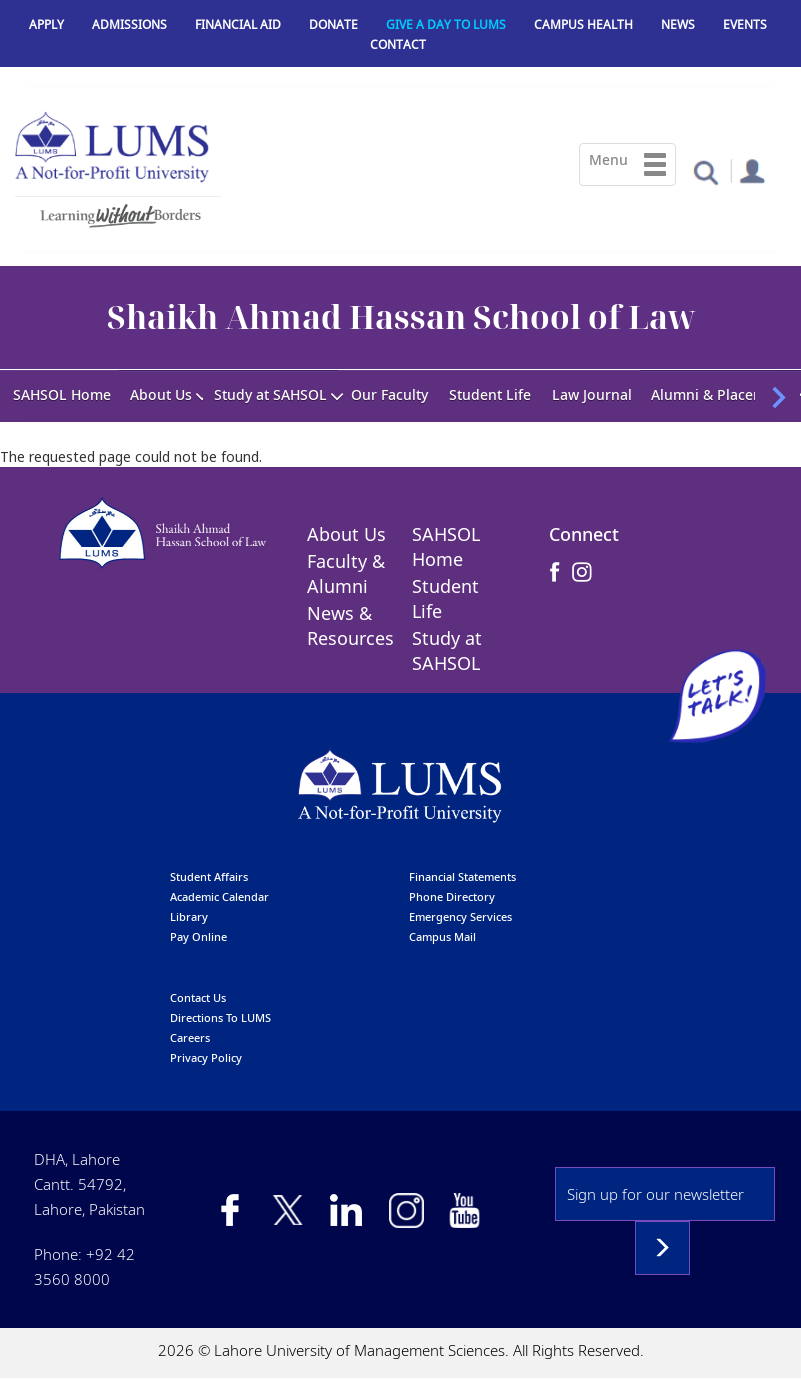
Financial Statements (462, 876)
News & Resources (350, 625)
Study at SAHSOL (270, 394)
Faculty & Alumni (346, 573)
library (189, 916)
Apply (46, 24)
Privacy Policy (206, 1057)
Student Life (490, 394)
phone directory (452, 896)
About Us (161, 394)
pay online (198, 936)
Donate (333, 24)
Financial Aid (238, 24)
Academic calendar (219, 896)
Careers (190, 1037)
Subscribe (662, 1248)
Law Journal (592, 394)
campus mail (442, 936)
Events (745, 24)
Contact (398, 44)
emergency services (460, 916)
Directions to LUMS (220, 1017)
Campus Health (583, 24)
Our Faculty (389, 394)
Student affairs (209, 876)
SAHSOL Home (62, 394)
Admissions (129, 24)
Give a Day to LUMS (446, 24)
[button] (705, 171)
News (678, 24)
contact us (198, 997)
